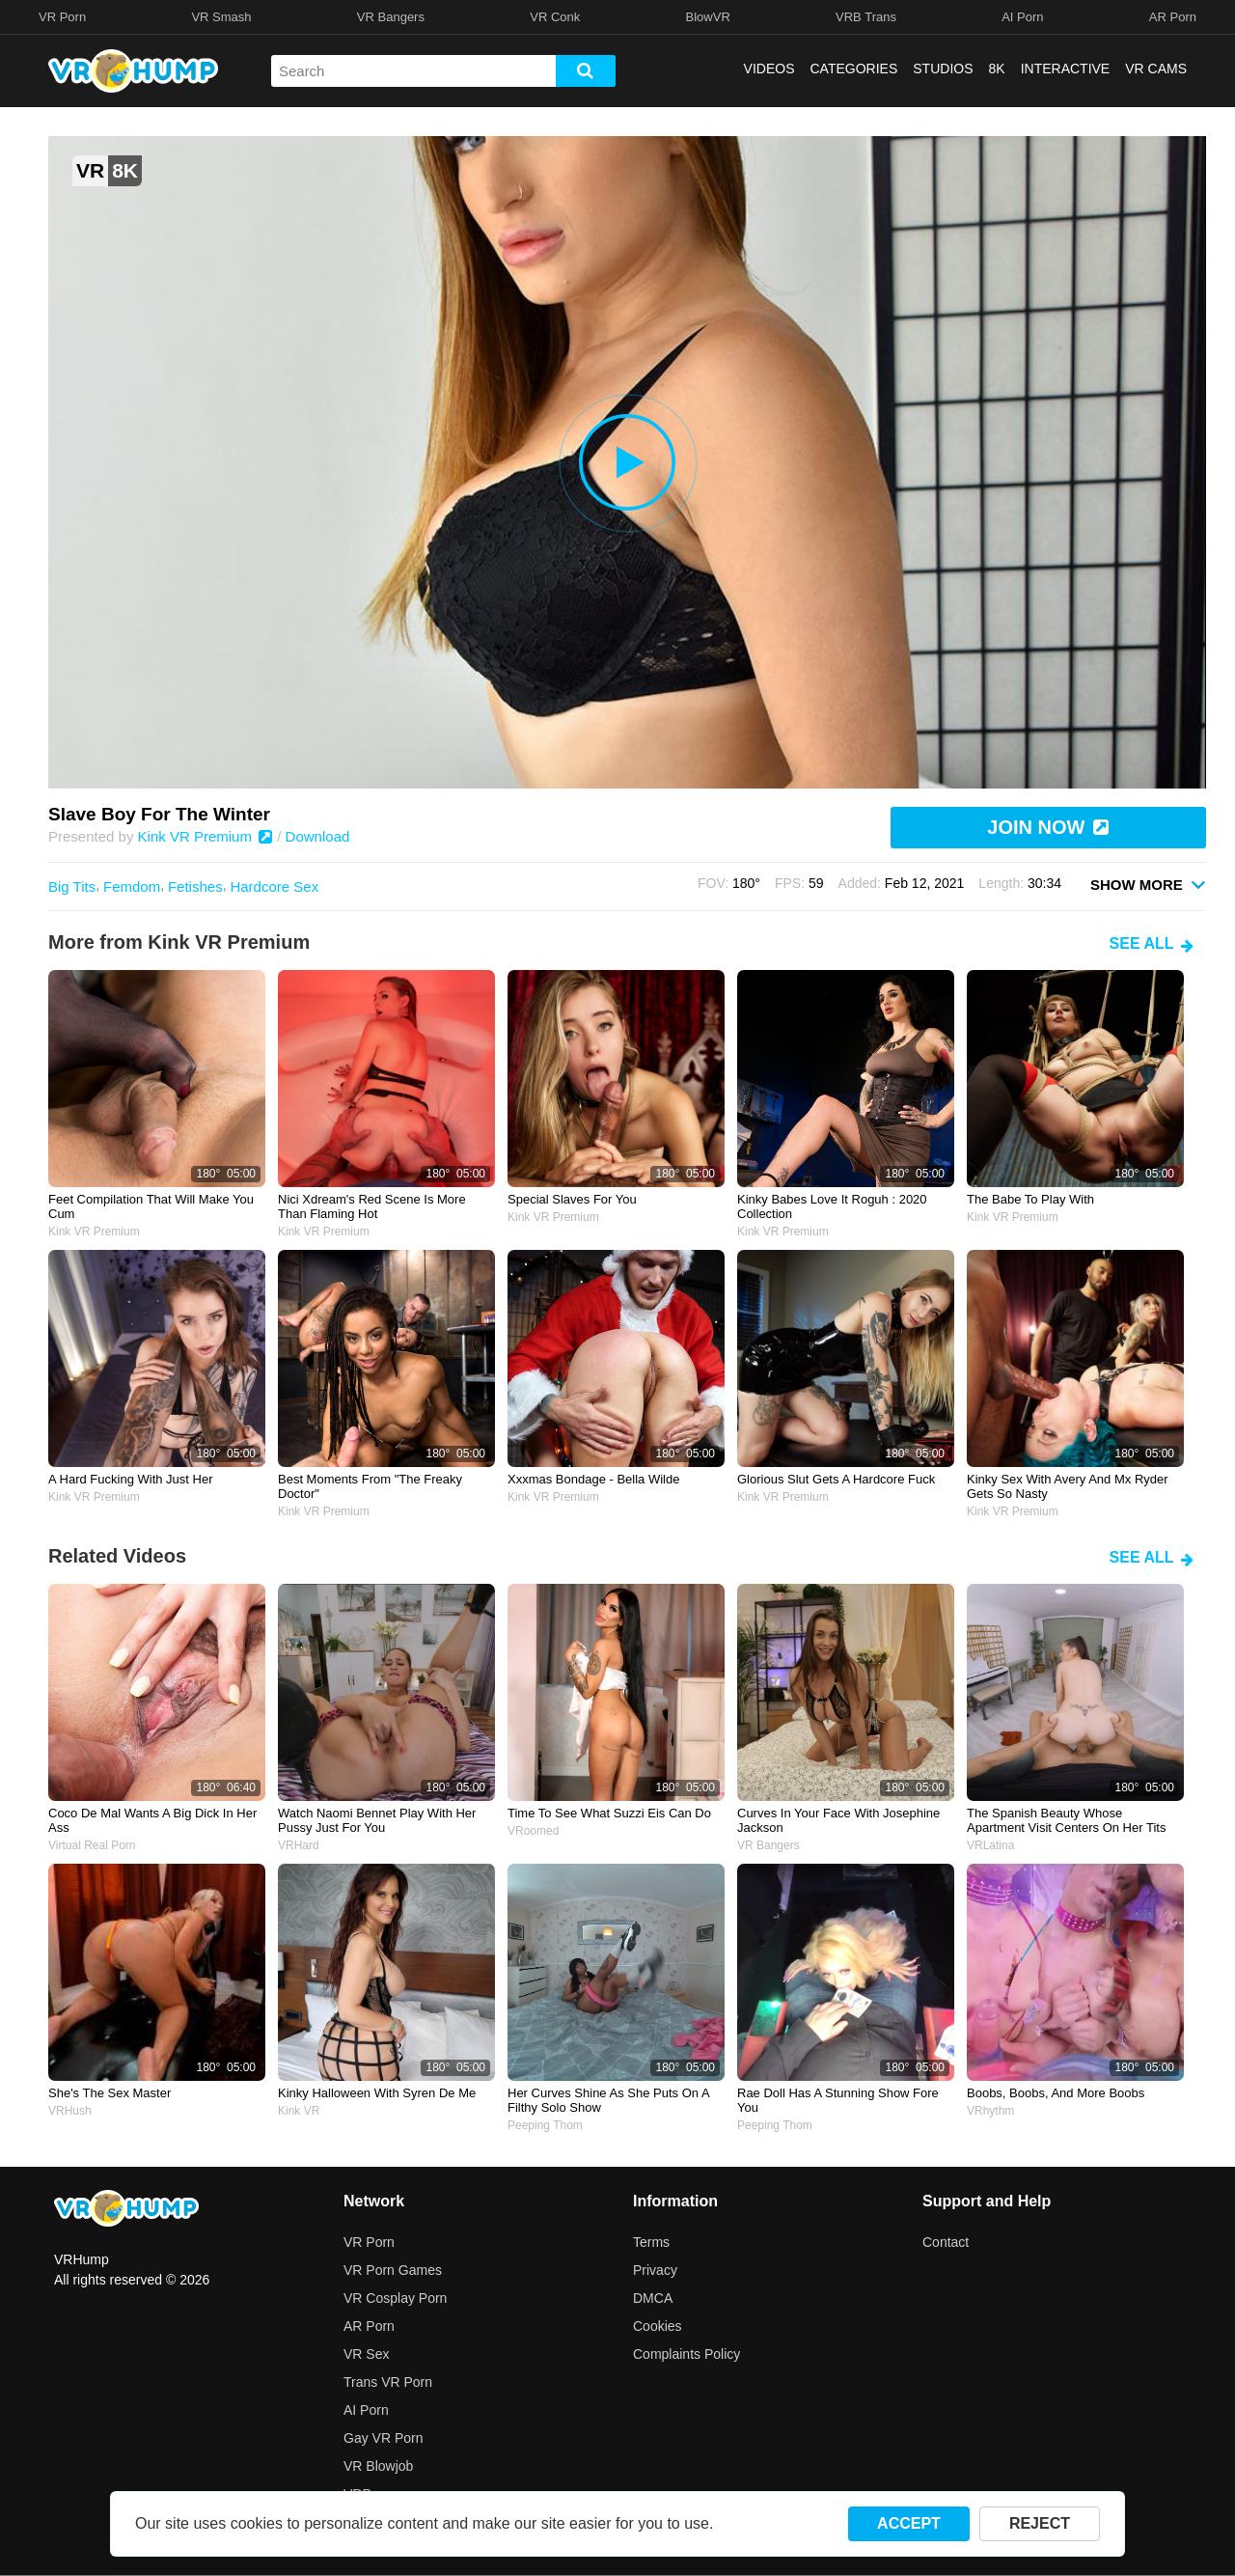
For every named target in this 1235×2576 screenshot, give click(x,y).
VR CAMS (1156, 68)
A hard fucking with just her (130, 1479)
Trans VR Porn (387, 2382)
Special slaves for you (572, 1199)
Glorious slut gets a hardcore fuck (836, 1479)
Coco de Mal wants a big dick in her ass (152, 1820)
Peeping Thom (545, 2125)
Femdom (131, 886)
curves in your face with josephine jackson (838, 1820)
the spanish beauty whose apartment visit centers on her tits (1066, 1820)
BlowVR (708, 17)
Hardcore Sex (274, 886)
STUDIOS (943, 68)
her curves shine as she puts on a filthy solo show (608, 2100)
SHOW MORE (1148, 883)
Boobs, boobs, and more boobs (1055, 2093)
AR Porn (1172, 17)
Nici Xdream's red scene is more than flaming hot (372, 1206)
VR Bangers (391, 17)
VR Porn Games (392, 2270)
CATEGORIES (854, 68)
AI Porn (1022, 17)
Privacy (655, 2270)
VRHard (298, 1845)
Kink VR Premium (205, 836)
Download (318, 836)
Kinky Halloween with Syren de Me (377, 2093)
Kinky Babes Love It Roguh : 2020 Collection (832, 1206)
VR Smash (221, 17)
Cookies (657, 2326)
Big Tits (72, 886)
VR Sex (366, 2354)
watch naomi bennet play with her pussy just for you (377, 1820)
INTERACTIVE (1066, 68)
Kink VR (298, 2111)
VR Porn (62, 17)
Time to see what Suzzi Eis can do (609, 1813)
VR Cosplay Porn (395, 2298)
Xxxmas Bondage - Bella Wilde (593, 1479)
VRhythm (990, 2111)
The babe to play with (1030, 1199)
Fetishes (195, 886)
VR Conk (555, 17)
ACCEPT (909, 2523)
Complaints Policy (686, 2354)
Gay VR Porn (383, 2438)
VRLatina (990, 1845)
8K (997, 68)
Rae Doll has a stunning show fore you (838, 2100)
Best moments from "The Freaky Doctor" (370, 1486)
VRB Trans (866, 17)
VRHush (70, 2111)
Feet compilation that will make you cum (151, 1206)
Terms (651, 2242)
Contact (945, 2242)
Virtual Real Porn (92, 1845)
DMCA (652, 2298)
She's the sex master (109, 2093)
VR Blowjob (378, 2466)
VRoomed (533, 1831)
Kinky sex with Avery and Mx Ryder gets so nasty (1067, 1486)
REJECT (1039, 2523)
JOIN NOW (1048, 827)
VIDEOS (769, 68)
